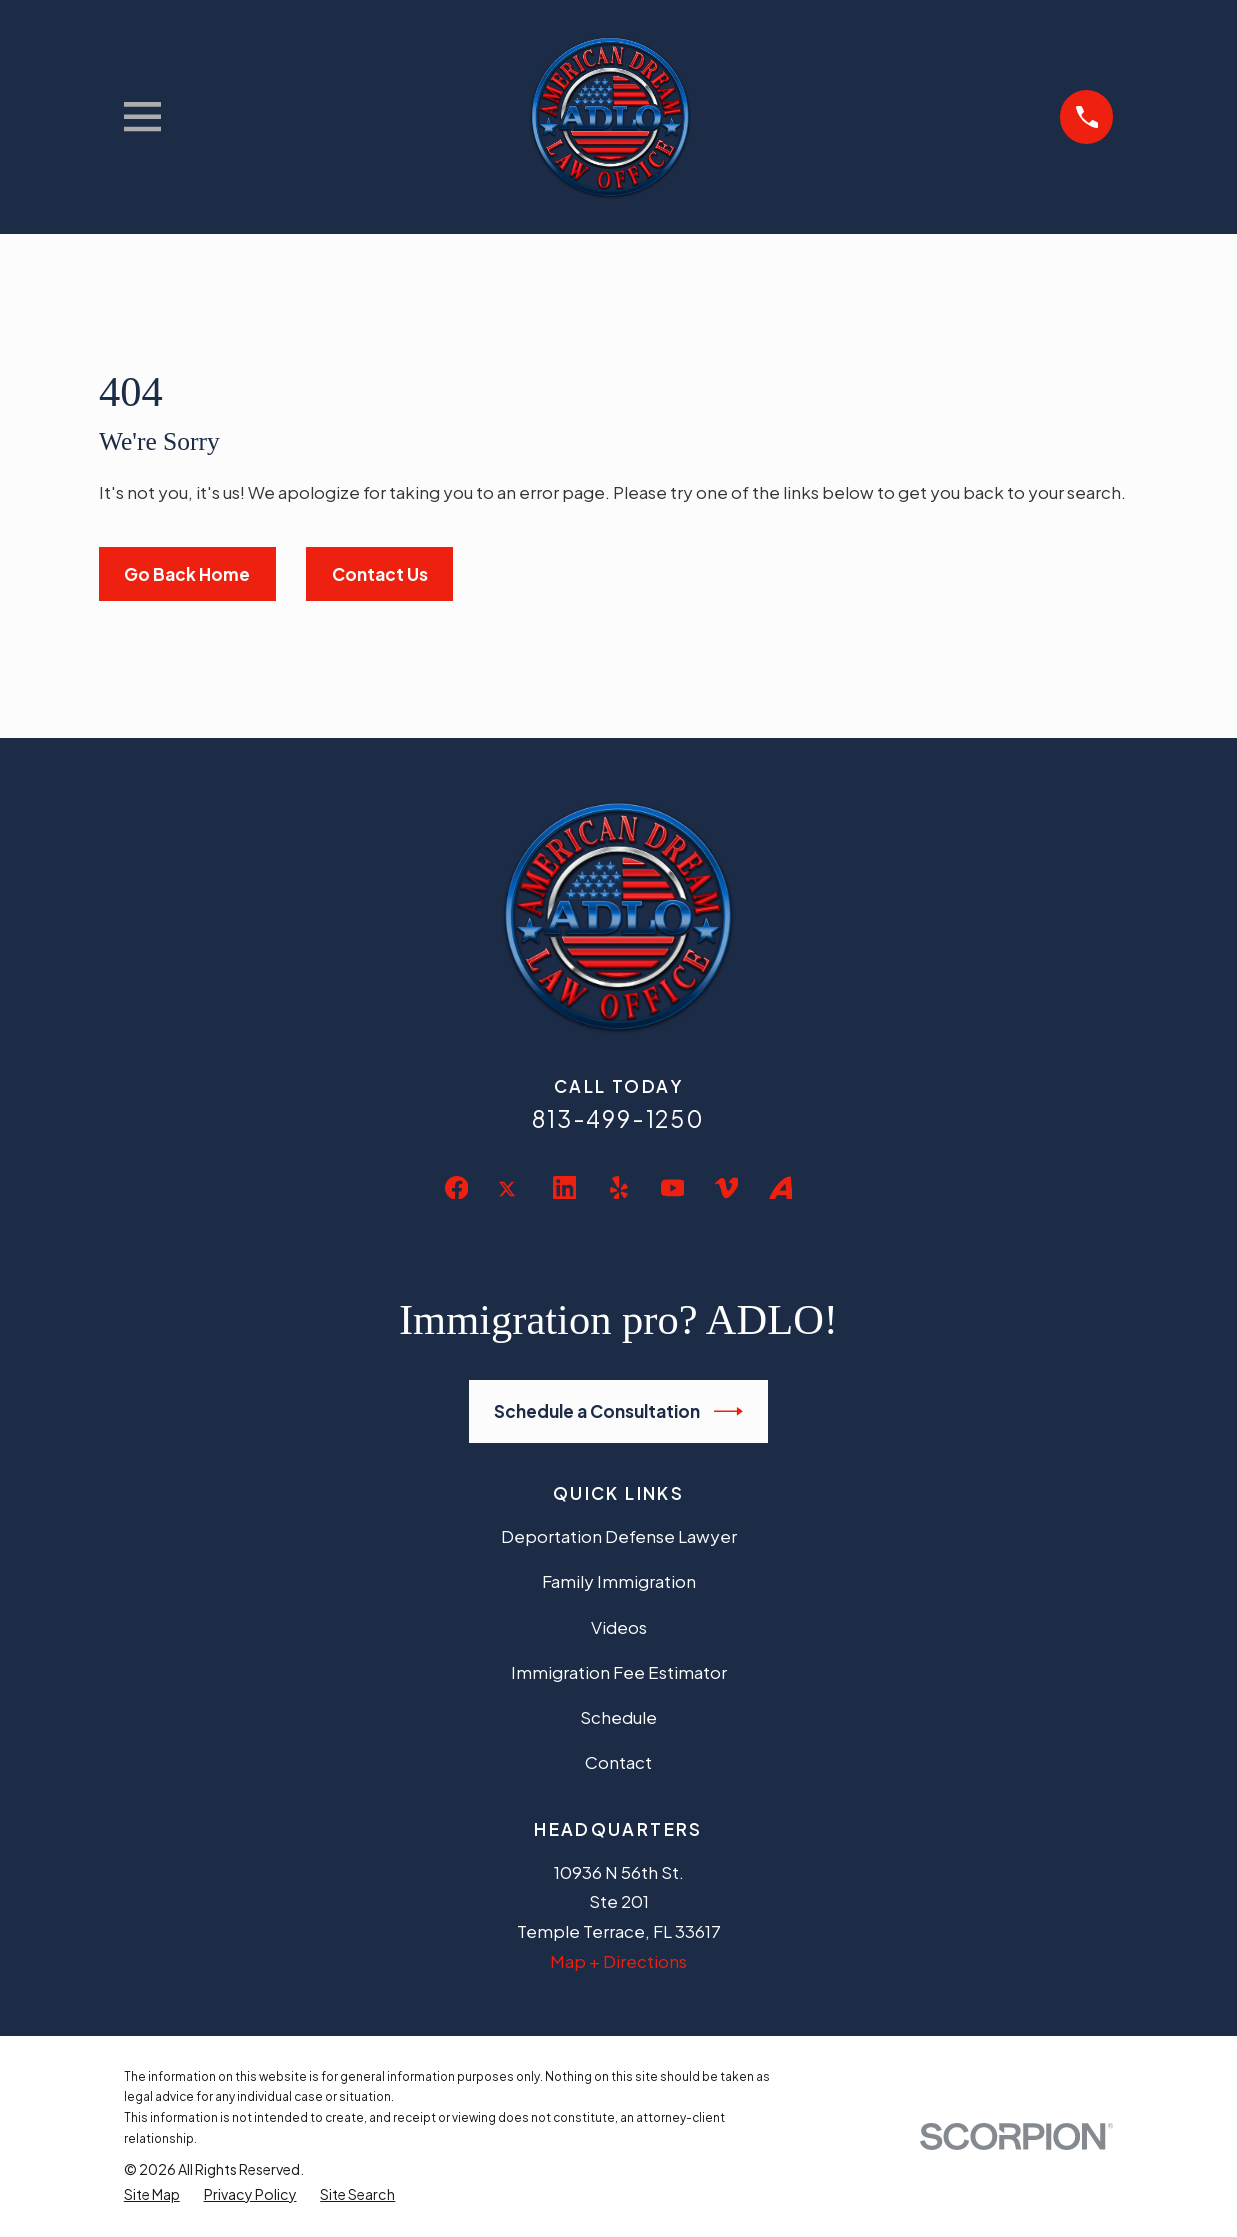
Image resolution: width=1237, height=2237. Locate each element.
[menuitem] (152, 2194)
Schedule (618, 1717)
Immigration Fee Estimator (619, 1672)
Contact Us (380, 574)
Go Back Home (187, 574)
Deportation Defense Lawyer (619, 1536)
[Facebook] (457, 1188)
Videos (619, 1627)
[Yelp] (619, 1188)
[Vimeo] (727, 1188)
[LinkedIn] (565, 1188)
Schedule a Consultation (618, 1411)
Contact (618, 1762)
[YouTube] (673, 1188)
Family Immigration (619, 1581)
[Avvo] (781, 1188)
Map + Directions (618, 1961)
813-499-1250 (618, 1118)
